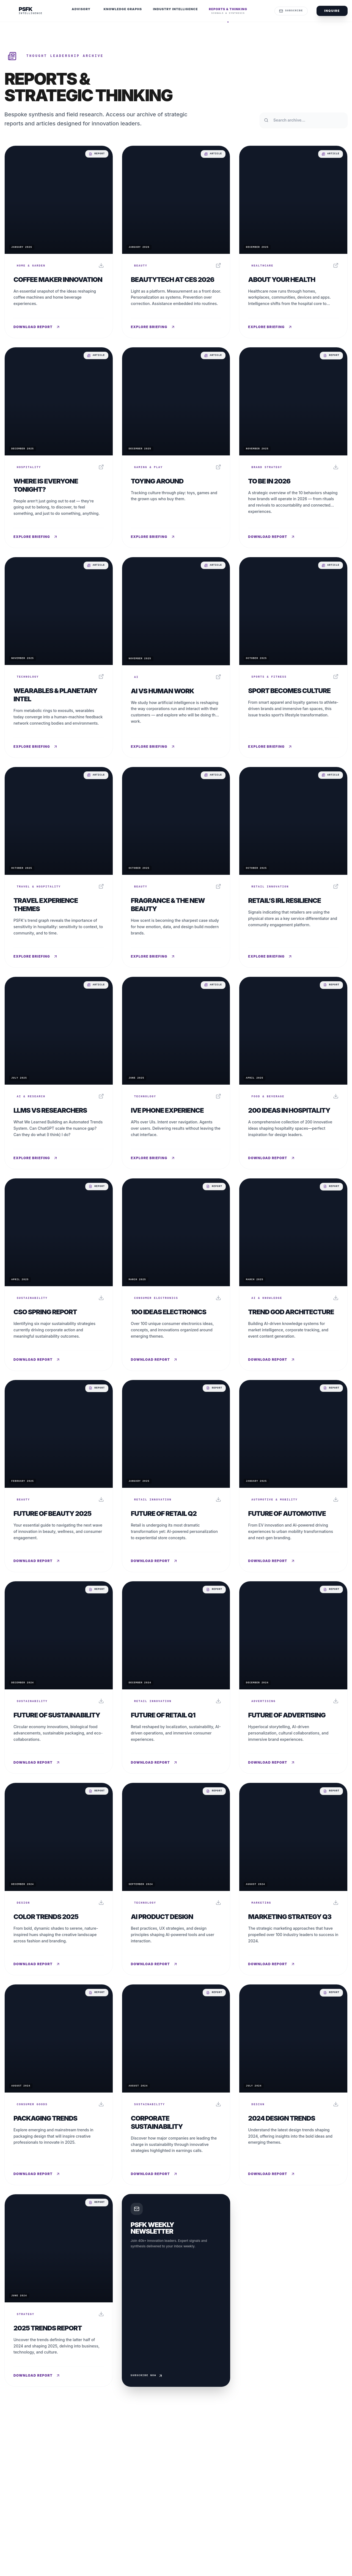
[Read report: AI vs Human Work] (176, 657)
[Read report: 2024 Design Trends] (293, 2084)
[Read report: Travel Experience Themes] (58, 867)
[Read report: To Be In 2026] (293, 447)
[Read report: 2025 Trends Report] (58, 2290)
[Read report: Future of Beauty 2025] (58, 1476)
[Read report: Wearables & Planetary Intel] (58, 657)
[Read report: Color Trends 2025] (58, 1879)
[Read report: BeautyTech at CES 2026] (176, 241)
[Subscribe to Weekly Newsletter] (176, 2290)
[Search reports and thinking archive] (304, 120)
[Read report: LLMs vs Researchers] (58, 1073)
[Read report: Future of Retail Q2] (176, 1476)
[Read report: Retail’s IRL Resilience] (293, 867)
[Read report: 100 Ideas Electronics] (176, 1274)
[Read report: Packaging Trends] (58, 2084)
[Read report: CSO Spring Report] (58, 1274)
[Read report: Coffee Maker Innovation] (58, 241)
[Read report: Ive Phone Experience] (176, 1073)
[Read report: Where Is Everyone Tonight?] (58, 447)
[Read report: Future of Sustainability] (58, 1677)
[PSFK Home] (23, 11)
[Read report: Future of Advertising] (293, 1677)
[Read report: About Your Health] (293, 241)
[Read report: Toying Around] (176, 447)
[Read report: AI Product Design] (176, 1879)
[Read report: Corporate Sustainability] (176, 2084)
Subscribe (291, 11)
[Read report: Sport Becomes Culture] (293, 657)
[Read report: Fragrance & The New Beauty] (176, 867)
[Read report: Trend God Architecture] (293, 1274)
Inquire (332, 11)
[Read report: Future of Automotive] (293, 1476)
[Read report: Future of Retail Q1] (176, 1677)
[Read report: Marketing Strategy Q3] (293, 1879)
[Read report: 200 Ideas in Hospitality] (293, 1073)
